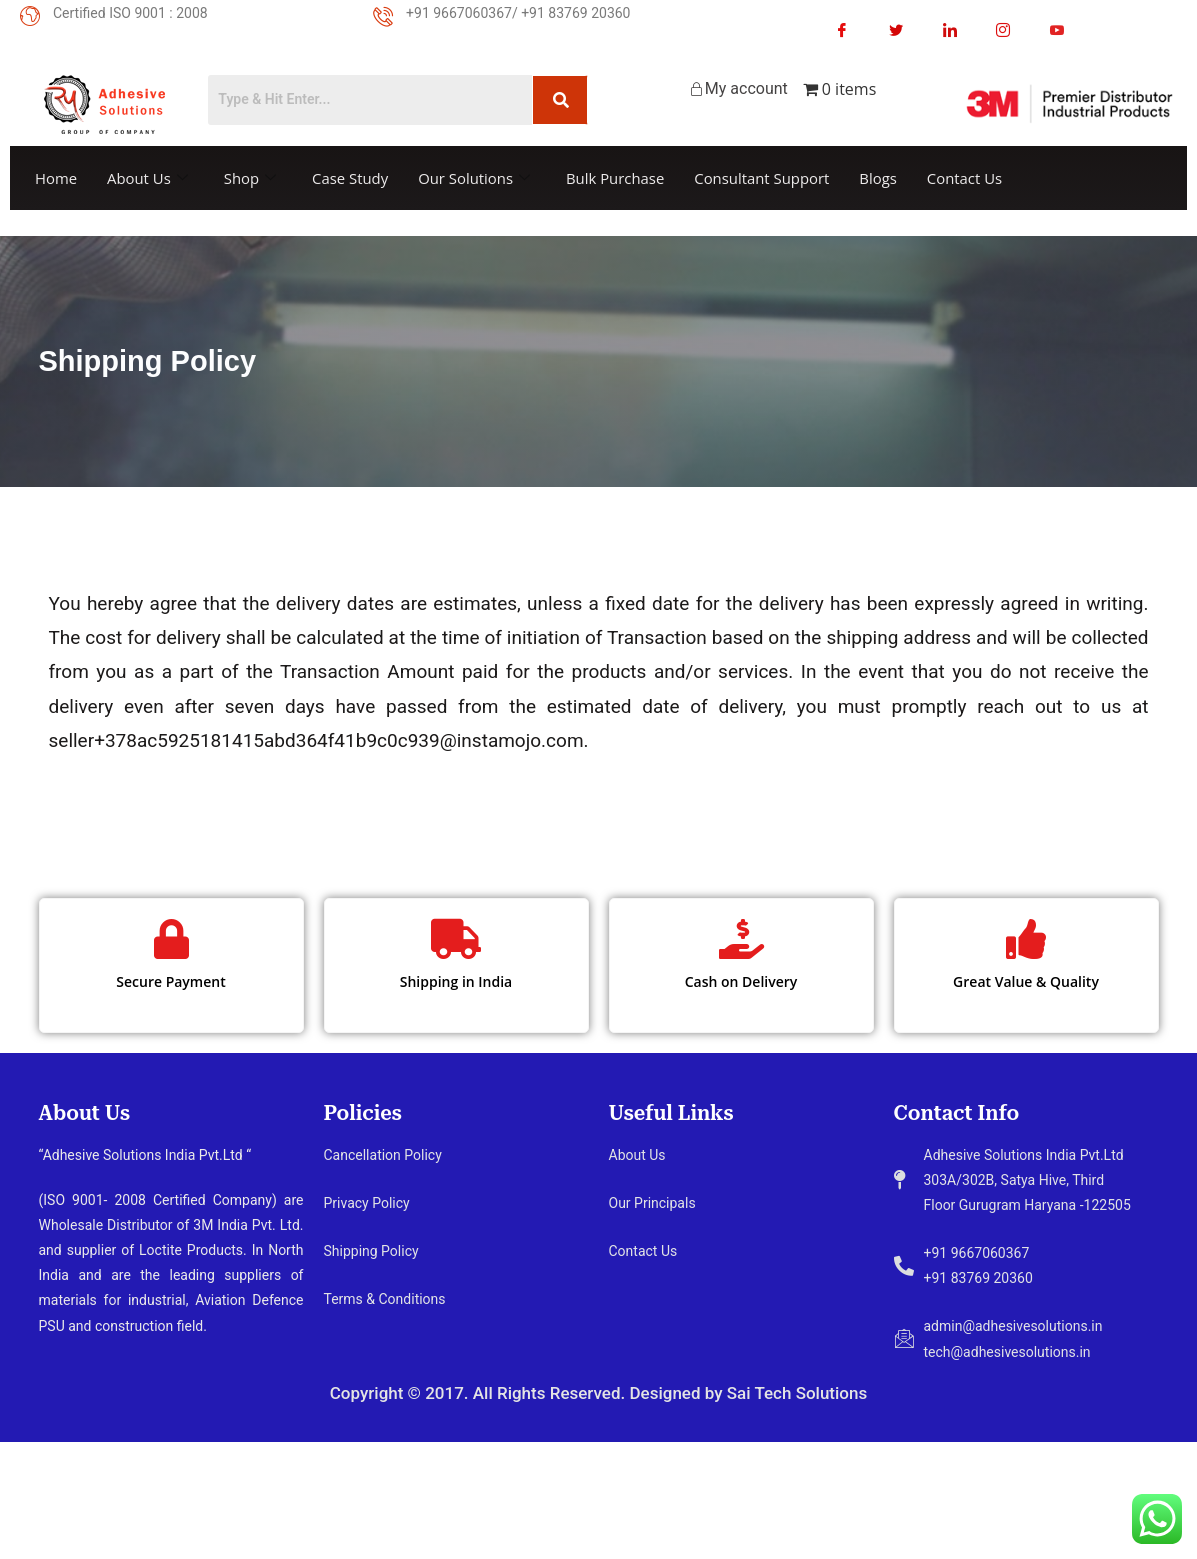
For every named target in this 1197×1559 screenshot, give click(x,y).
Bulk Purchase (618, 178)
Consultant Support (766, 178)
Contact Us (970, 178)
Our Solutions (476, 178)
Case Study (351, 178)
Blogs (883, 178)
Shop (251, 178)
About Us (147, 178)
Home (56, 178)
